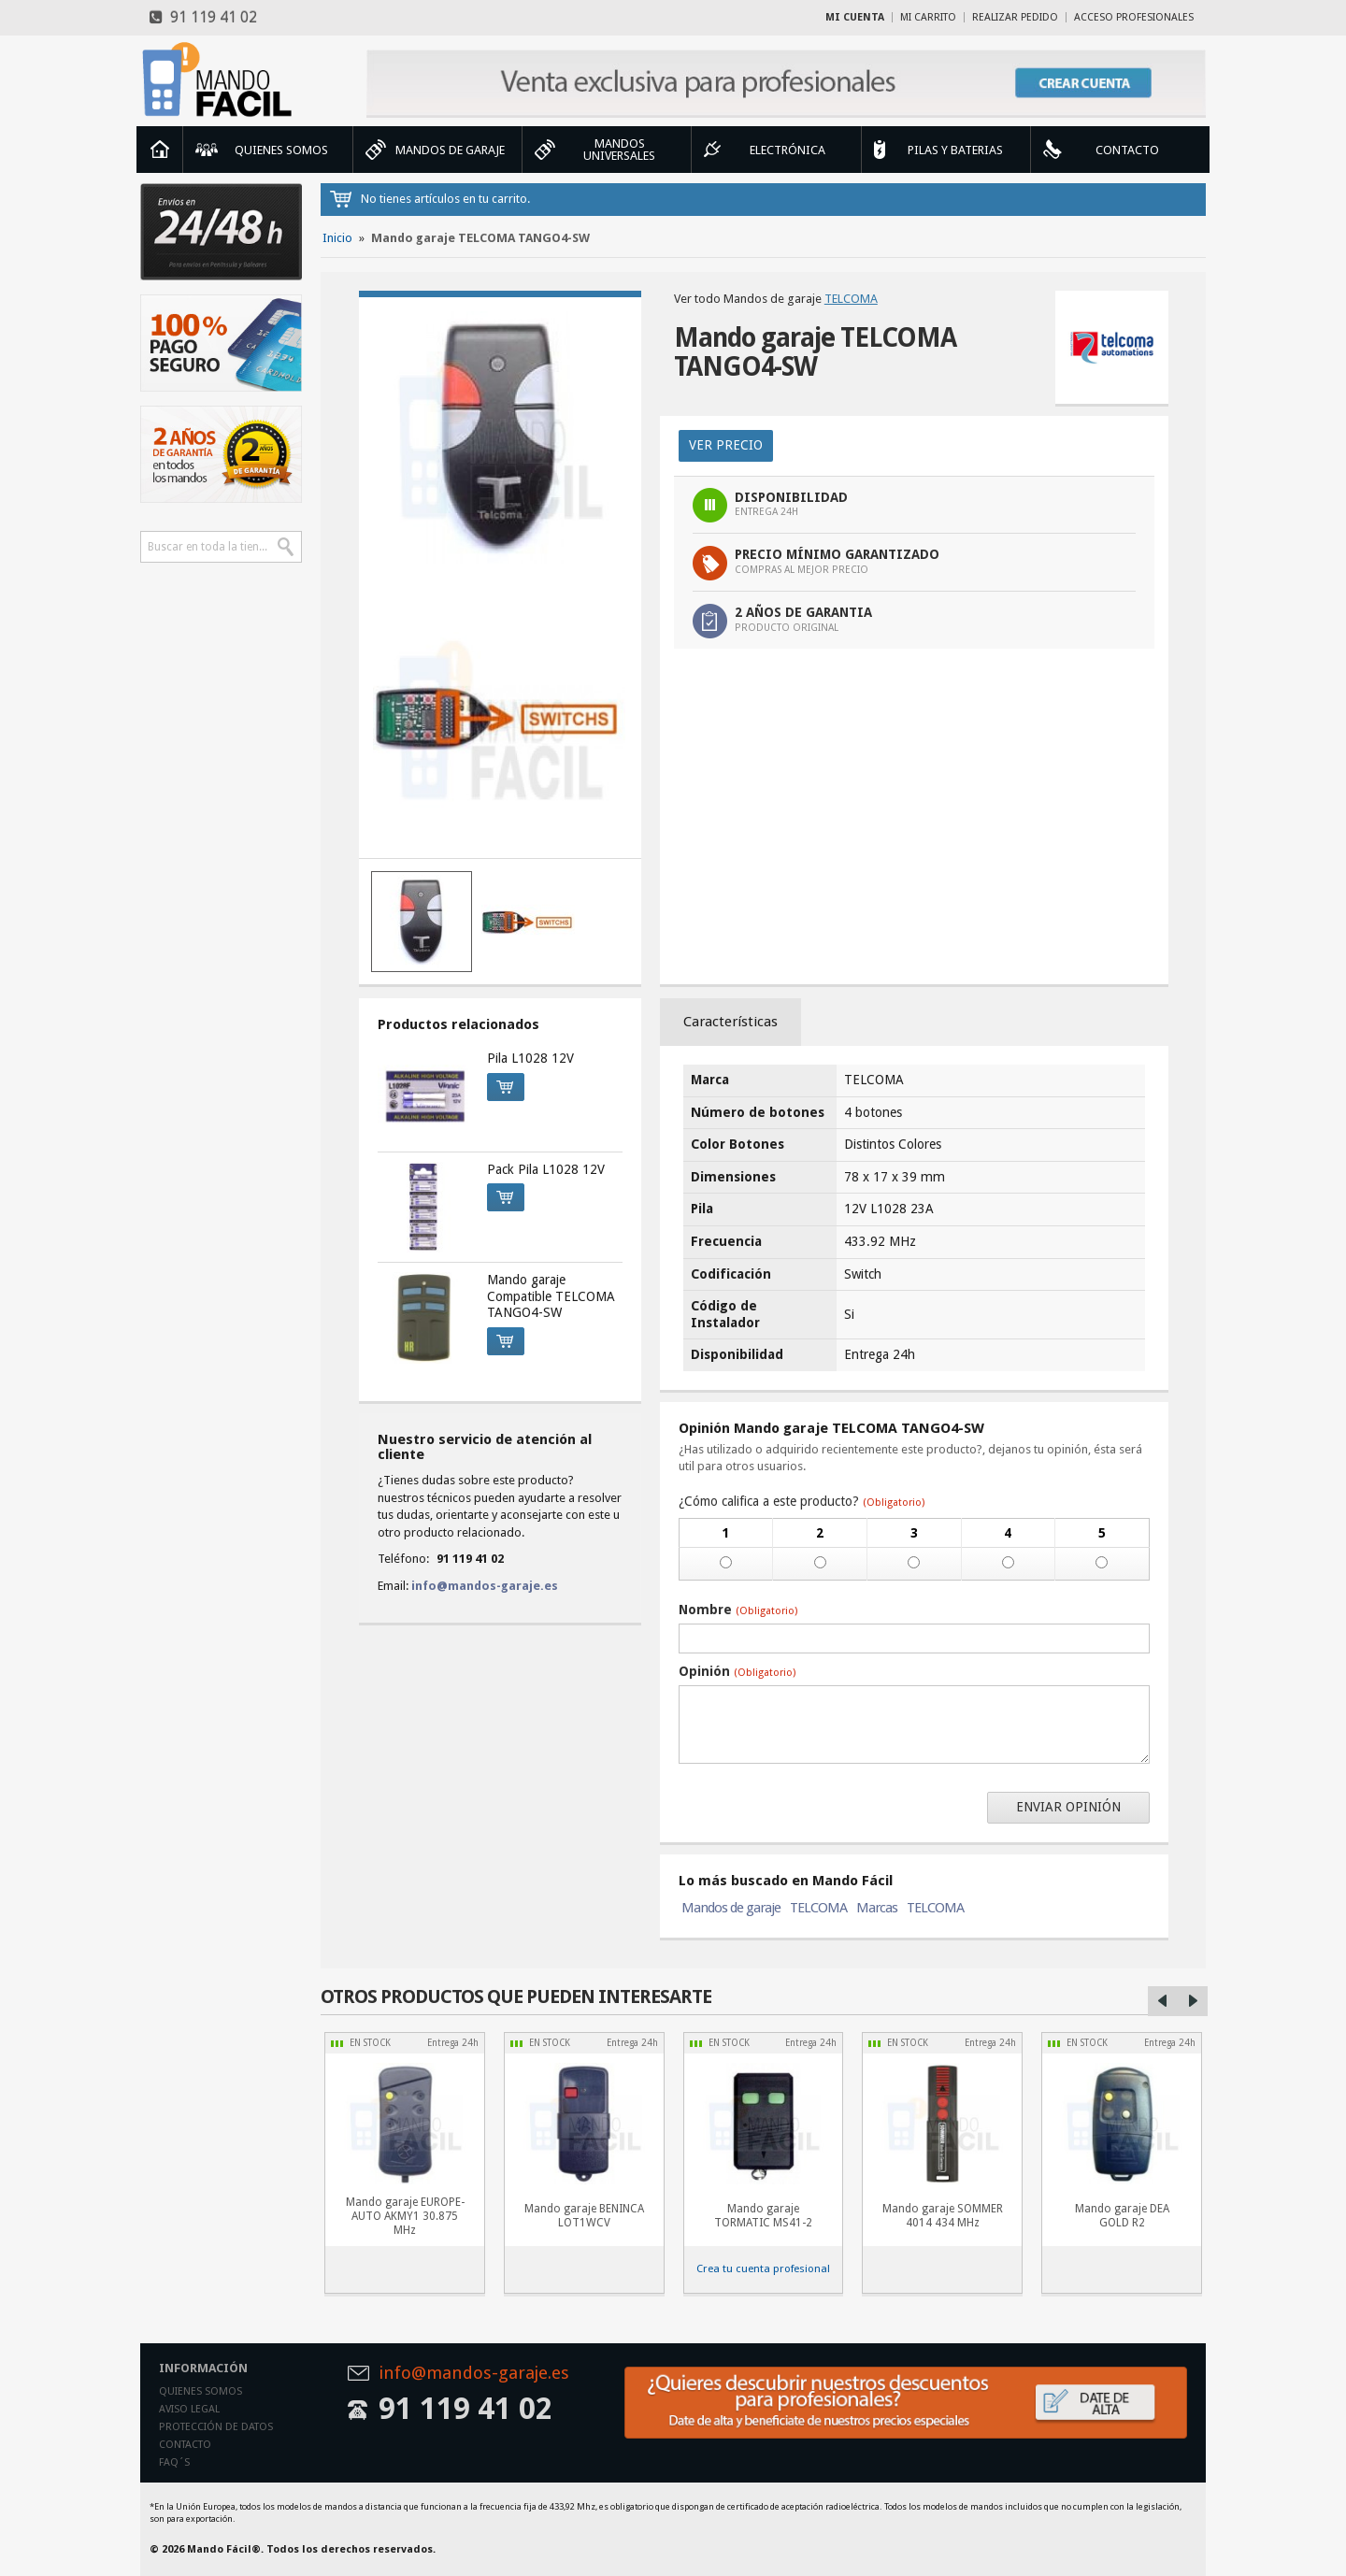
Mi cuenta (854, 17)
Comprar (500, 1084)
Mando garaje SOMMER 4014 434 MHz (942, 2215)
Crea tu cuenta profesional (763, 2268)
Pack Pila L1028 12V (546, 1169)
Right (1193, 2001)
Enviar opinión (1068, 1806)
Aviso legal (189, 2409)
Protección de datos (216, 2427)
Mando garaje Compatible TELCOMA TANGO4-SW (551, 1296)
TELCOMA (851, 299)
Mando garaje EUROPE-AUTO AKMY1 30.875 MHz (405, 2216)
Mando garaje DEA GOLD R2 (1122, 2215)
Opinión (737, 1671)
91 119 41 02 (203, 17)
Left (1163, 2001)
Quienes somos (200, 2391)
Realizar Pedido (1015, 17)
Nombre (738, 1609)
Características (730, 1021)
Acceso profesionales (1134, 17)
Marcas (876, 1907)
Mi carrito (928, 17)
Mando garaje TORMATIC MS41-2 (763, 2215)
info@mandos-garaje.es (484, 1586)
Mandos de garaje (730, 1907)
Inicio (159, 149)
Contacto (185, 2445)
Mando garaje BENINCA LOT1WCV (584, 2215)
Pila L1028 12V (530, 1058)
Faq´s (174, 2462)
